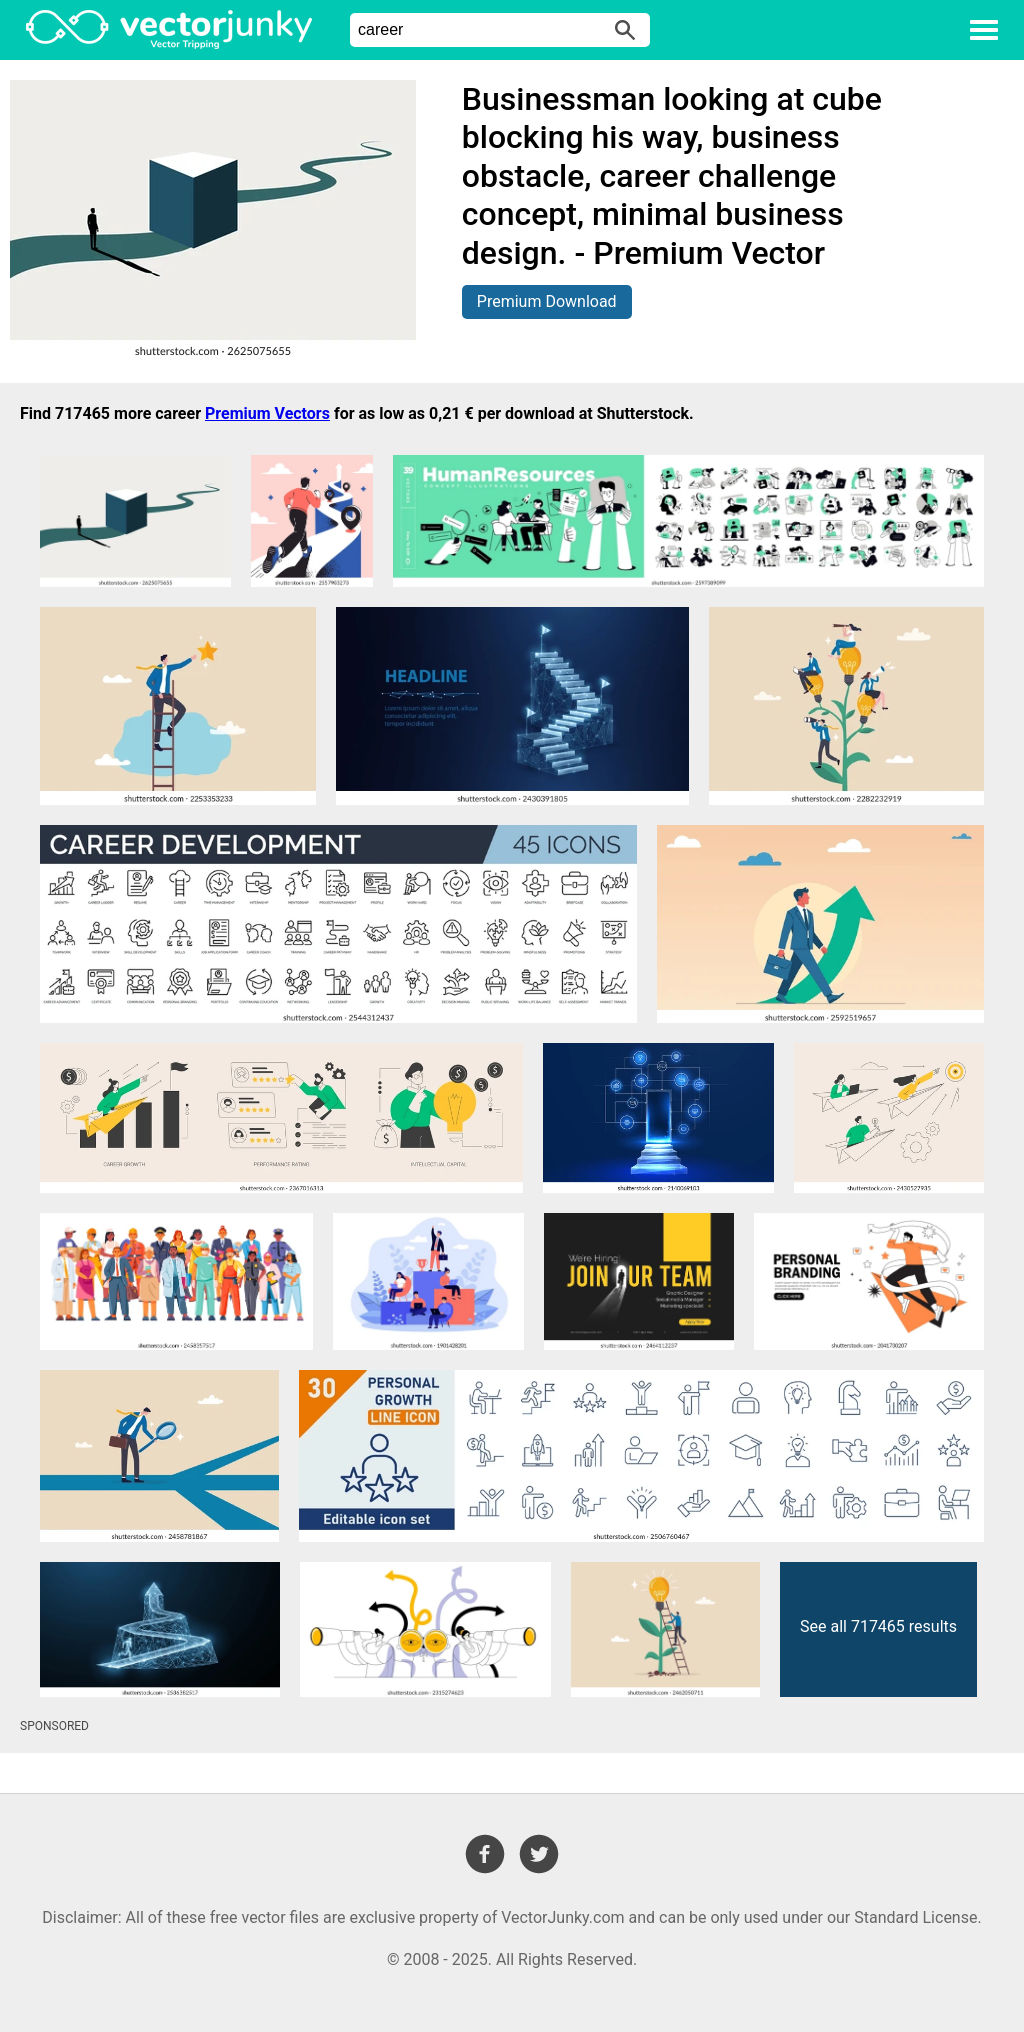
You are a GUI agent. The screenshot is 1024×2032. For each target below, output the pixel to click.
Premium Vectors (267, 413)
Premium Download (547, 301)
